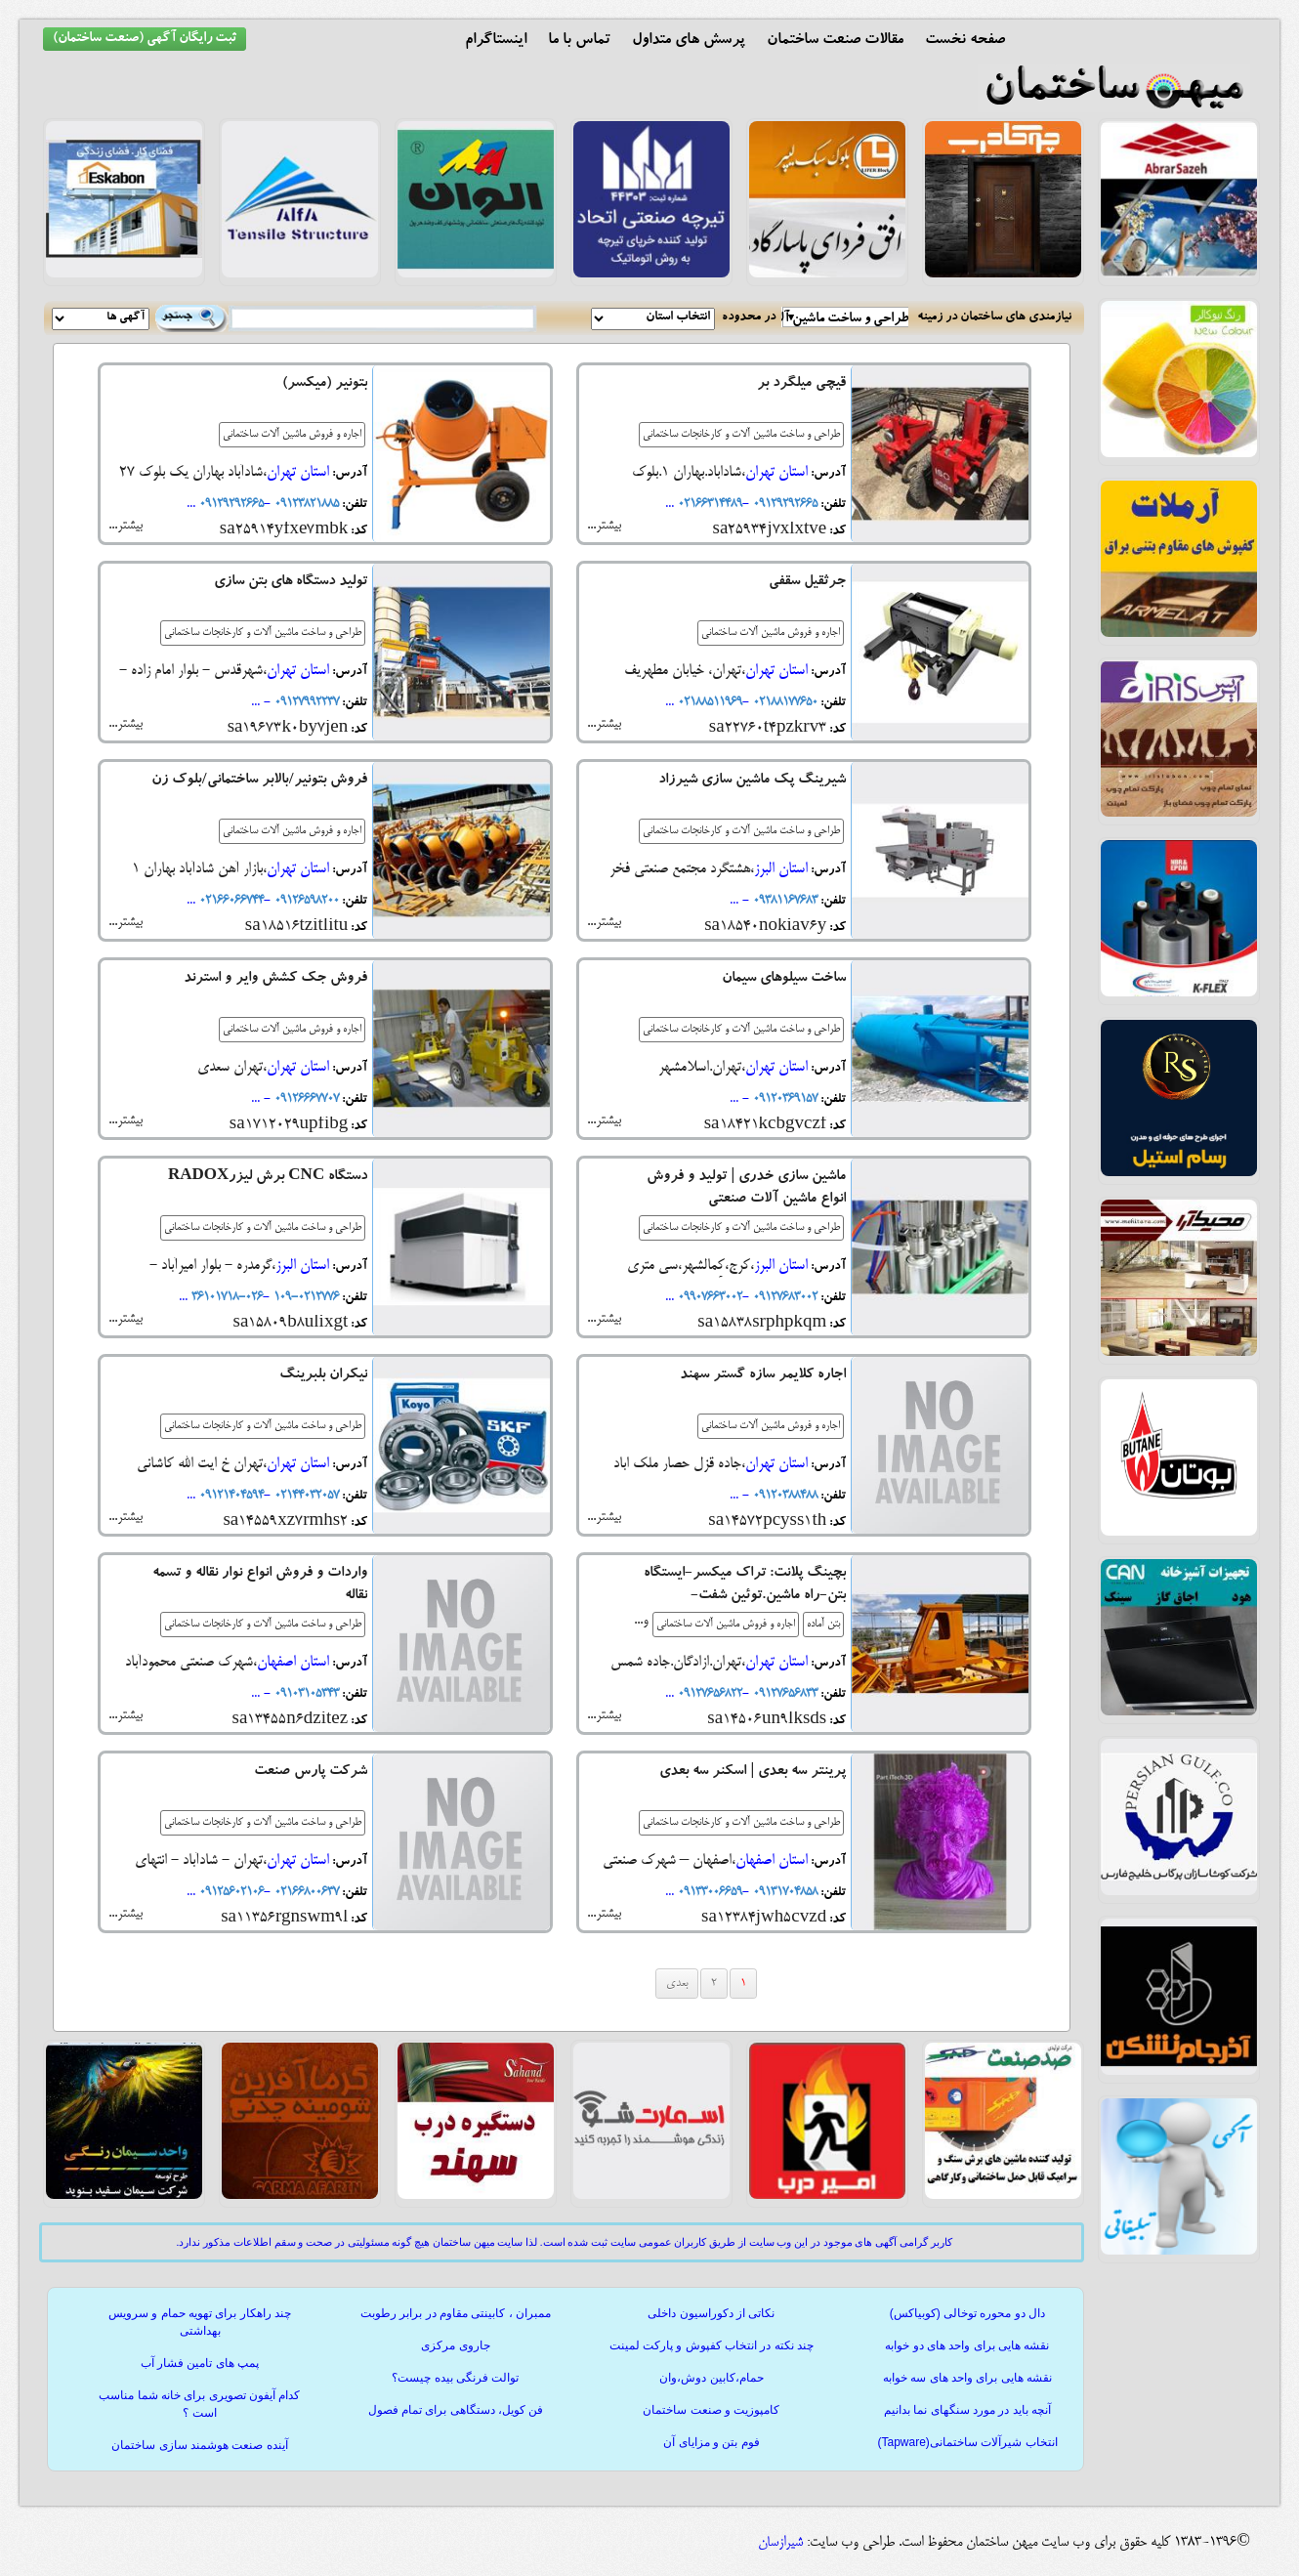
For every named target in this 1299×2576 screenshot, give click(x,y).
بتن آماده (823, 1624)
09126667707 (305, 1099)
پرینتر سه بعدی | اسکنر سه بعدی (752, 1772)
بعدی (677, 1983)
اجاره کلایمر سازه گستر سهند (763, 1376)
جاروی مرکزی (455, 2345)
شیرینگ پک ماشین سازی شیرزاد (752, 781)
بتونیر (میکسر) (324, 384)
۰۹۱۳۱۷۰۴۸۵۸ (783, 1892)
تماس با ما (579, 41)
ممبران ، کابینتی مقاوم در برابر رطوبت (455, 2313)
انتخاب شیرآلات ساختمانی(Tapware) (967, 2442)
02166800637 (305, 1892)
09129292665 (783, 504)
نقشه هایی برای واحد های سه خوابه (967, 2378)
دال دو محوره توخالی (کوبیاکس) (967, 2313)
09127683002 (783, 1297)
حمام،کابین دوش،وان (711, 2378)
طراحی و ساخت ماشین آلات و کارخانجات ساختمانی (741, 435)
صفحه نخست (965, 41)
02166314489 (708, 504)
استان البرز (781, 869)
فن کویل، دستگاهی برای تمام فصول (456, 2410)
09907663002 (708, 1297)
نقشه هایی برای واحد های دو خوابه (967, 2345)
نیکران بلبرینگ (323, 1376)
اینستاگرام (495, 41)
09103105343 (305, 1694)
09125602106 (229, 1892)
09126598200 (305, 900)
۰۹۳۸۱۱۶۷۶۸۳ (783, 900)
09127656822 (708, 1694)
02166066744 (229, 900)
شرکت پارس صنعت (310, 1772)
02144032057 (305, 1495)
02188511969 (708, 702)
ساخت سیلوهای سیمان (784, 979)
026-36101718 (225, 1297)
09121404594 (229, 1495)
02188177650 (783, 702)
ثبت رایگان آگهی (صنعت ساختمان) (144, 39)
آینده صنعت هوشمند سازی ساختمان (199, 2445)
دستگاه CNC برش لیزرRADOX (267, 1177)
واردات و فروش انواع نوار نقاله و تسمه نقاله (259, 1585)
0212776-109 (304, 1297)
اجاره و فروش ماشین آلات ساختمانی (292, 435)
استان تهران (776, 472)
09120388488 (783, 1495)
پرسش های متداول (688, 41)
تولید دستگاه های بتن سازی (290, 582)
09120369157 (783, 1099)
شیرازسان (780, 2543)
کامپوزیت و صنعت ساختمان (711, 2410)
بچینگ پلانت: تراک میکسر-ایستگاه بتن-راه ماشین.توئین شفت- (745, 1585)
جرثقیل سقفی (807, 582)
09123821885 (305, 504)
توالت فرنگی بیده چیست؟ (455, 2378)
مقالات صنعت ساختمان (835, 41)
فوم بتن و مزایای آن (711, 2442)
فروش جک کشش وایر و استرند (275, 979)
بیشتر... (604, 525)
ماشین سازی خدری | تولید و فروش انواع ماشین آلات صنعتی (746, 1188)
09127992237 (305, 702)
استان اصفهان (293, 1662)
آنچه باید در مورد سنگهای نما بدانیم (967, 2410)
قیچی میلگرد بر (801, 384)
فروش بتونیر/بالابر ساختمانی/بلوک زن (259, 781)
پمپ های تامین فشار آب (200, 2363)
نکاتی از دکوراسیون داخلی (711, 2313)
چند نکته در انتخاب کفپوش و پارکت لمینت (711, 2345)
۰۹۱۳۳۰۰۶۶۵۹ (708, 1892)
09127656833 (783, 1694)
